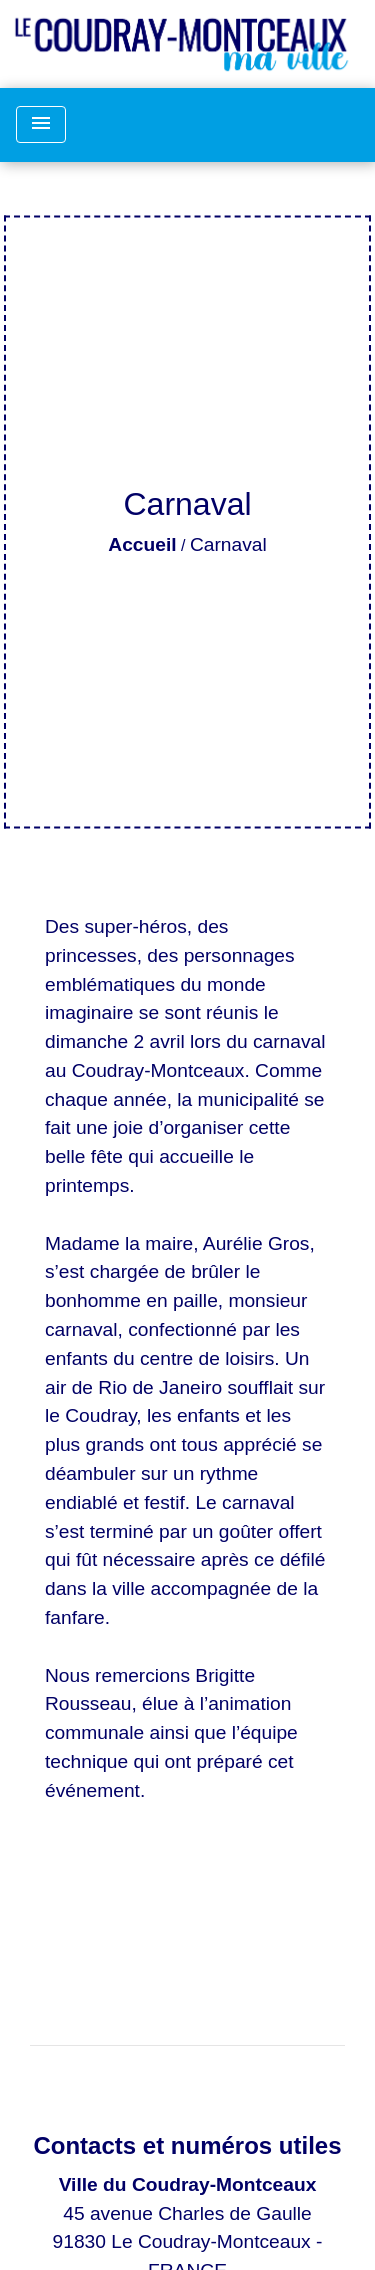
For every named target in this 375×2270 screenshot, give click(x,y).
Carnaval (228, 544)
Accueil (142, 544)
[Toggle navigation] (41, 124)
